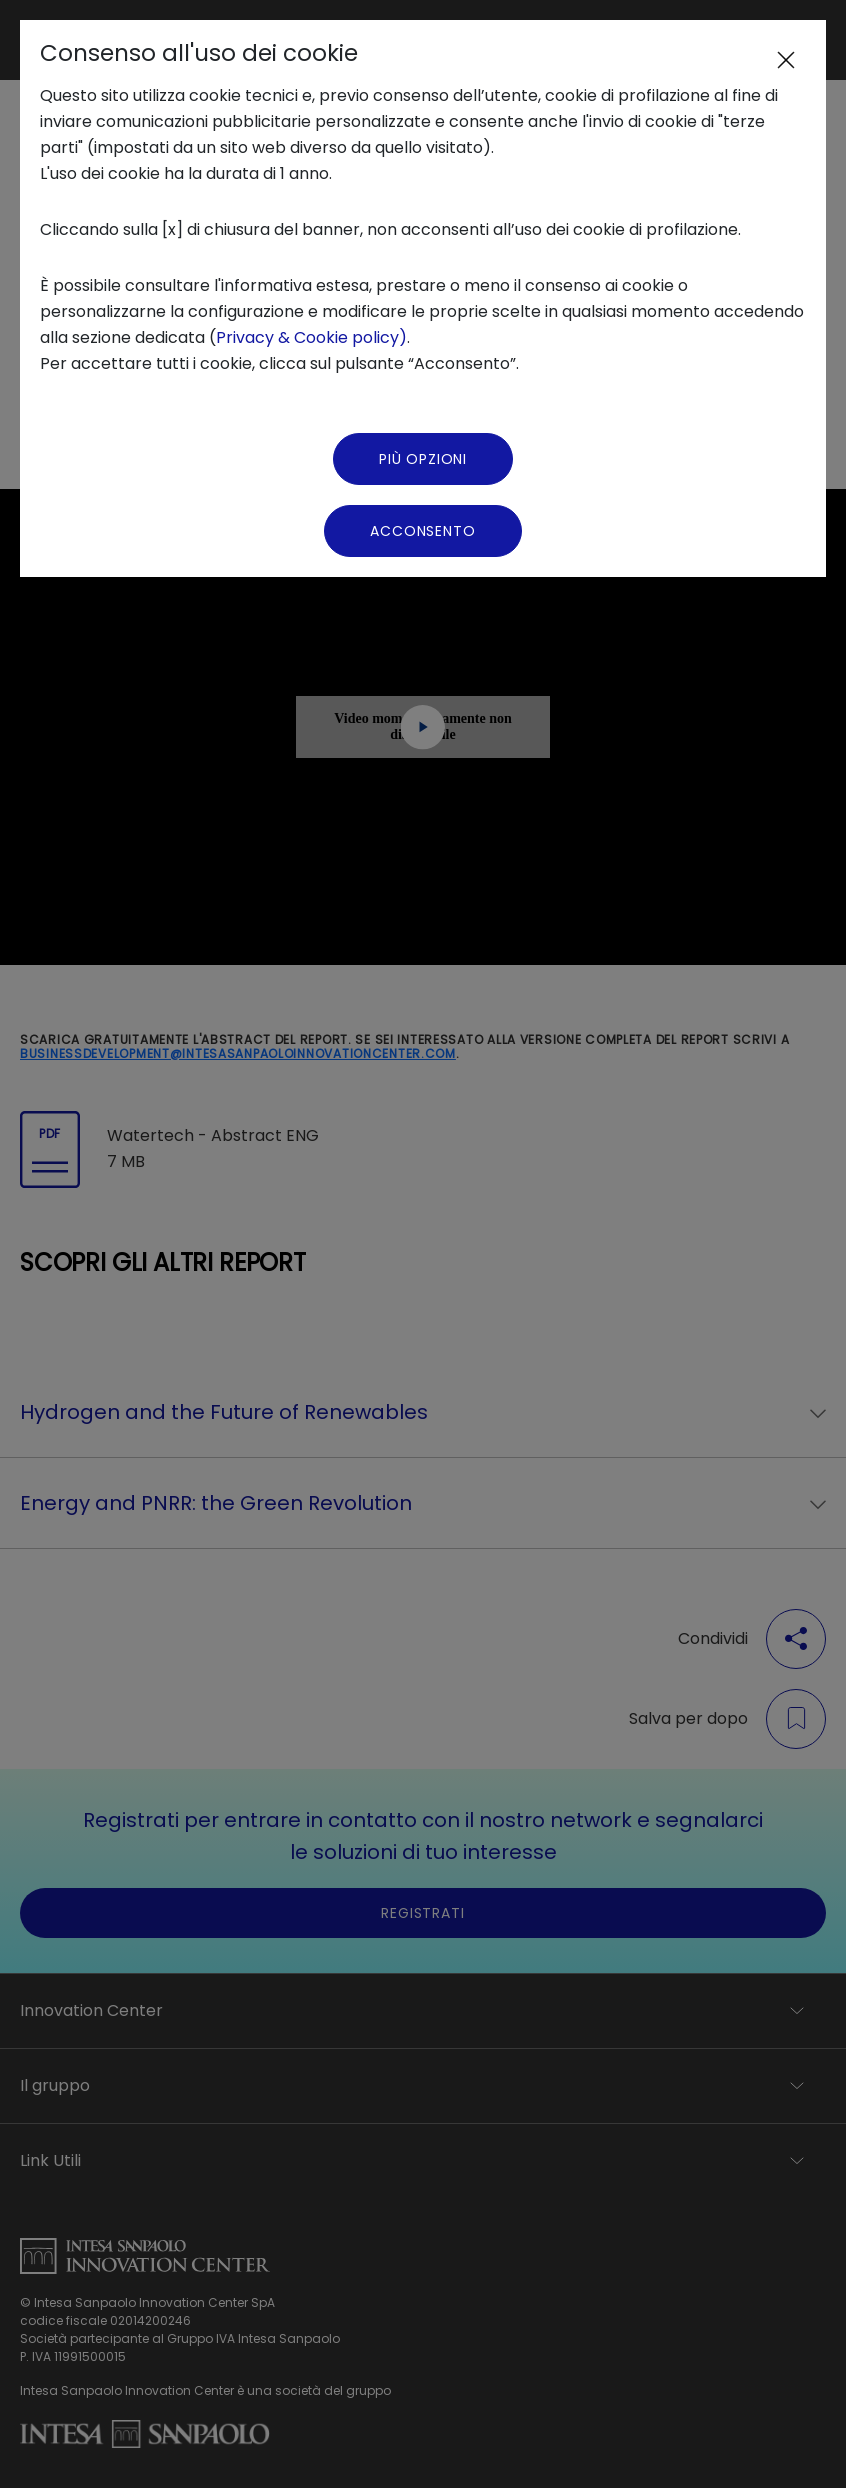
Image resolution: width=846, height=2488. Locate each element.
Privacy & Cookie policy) (311, 337)
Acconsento (422, 531)
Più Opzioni (423, 459)
